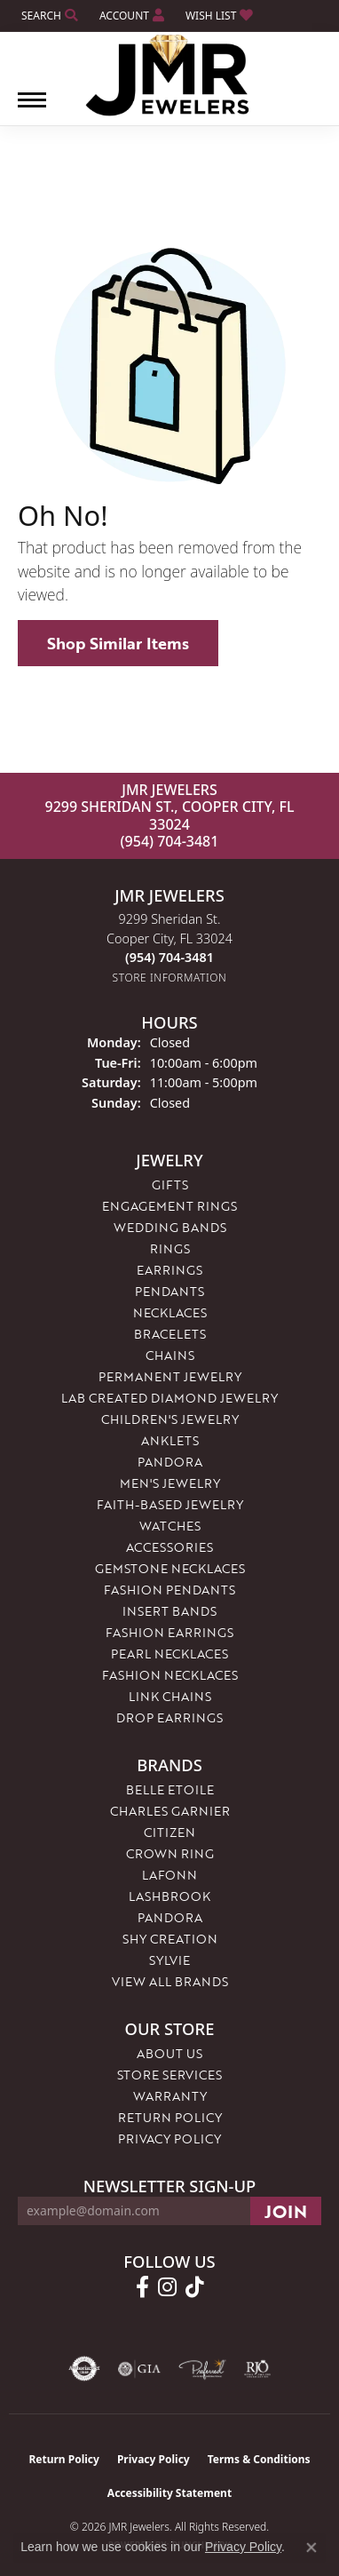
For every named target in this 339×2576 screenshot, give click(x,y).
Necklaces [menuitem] (170, 1312)
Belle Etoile (170, 1789)
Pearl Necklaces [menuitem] (169, 1653)
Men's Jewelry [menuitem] (170, 1483)
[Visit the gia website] (139, 2369)
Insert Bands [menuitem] (169, 1611)
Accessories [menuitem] (169, 1547)
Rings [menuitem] (170, 1248)
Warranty (170, 2096)
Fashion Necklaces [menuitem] (170, 1675)
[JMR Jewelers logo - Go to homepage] (169, 75)
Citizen (169, 1832)
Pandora (170, 1917)
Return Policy (170, 2117)
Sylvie (169, 1960)
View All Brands (170, 1981)
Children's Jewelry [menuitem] (170, 1419)
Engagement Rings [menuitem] (169, 1206)
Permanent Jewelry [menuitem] (170, 1376)
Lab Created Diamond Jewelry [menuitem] (169, 1397)
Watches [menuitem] (170, 1525)
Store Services (169, 2074)
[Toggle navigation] (32, 108)
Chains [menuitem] (170, 1355)
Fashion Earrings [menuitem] (169, 1632)
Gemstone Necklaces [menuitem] (170, 1568)
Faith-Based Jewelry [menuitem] (170, 1504)
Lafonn (169, 1874)
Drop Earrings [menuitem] (169, 1717)
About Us (169, 2053)
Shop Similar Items (118, 643)
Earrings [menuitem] (169, 1269)
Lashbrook (169, 1896)
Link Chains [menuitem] (170, 1696)
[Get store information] (170, 977)
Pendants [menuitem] (169, 1291)
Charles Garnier (170, 1810)
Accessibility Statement (169, 2492)
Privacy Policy (169, 2138)
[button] (48, 15)
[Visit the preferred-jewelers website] (202, 2369)
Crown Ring (170, 1853)
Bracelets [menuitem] (170, 1333)
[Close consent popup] (311, 2547)
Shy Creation (169, 1938)
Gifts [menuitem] (170, 1184)
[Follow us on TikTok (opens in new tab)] (194, 2287)
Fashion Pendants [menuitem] (169, 1589)
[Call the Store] (169, 957)
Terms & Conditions (259, 2459)
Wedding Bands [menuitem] (170, 1227)
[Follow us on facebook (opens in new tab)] (142, 2287)
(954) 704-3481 (170, 841)
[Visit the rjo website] (257, 2369)
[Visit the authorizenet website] (84, 2369)
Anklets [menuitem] (170, 1440)
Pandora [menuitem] (170, 1461)
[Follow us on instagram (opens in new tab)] (167, 2287)
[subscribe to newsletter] (285, 2211)
